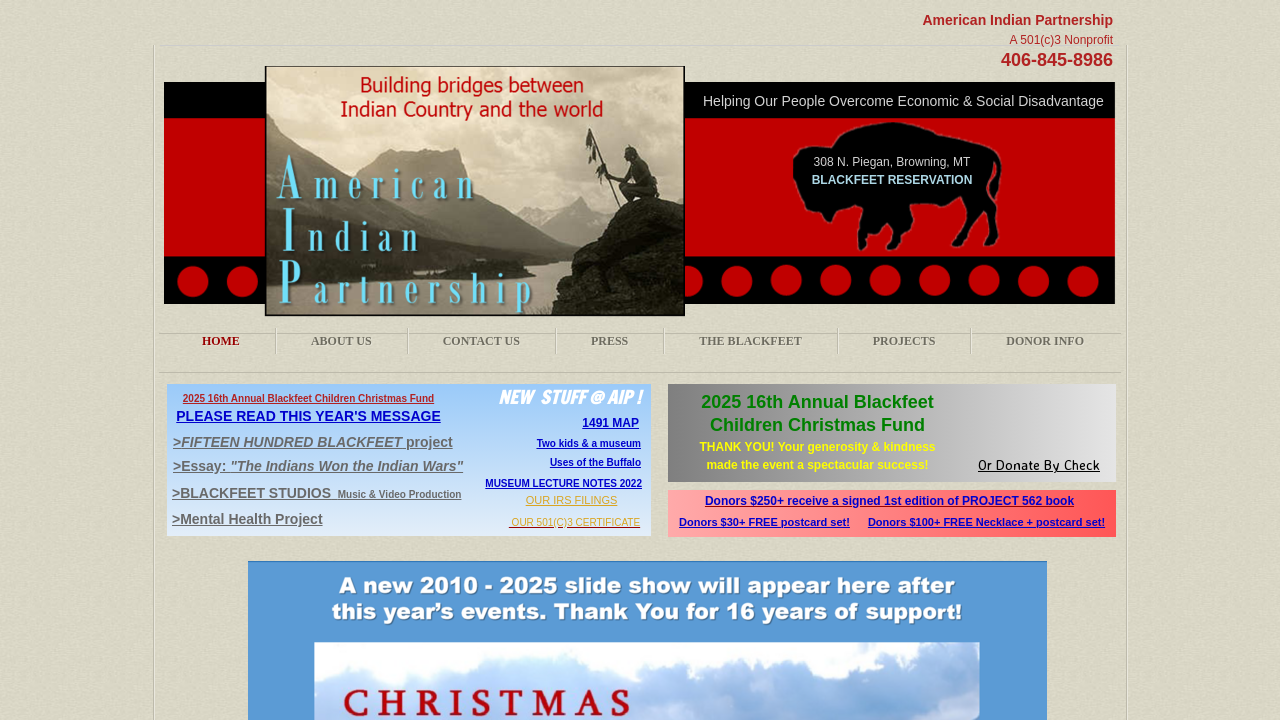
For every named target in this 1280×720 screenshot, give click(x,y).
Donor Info (1045, 341)
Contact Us (481, 341)
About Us (341, 341)
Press (609, 341)
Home (221, 341)
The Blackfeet (750, 341)
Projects (904, 341)
